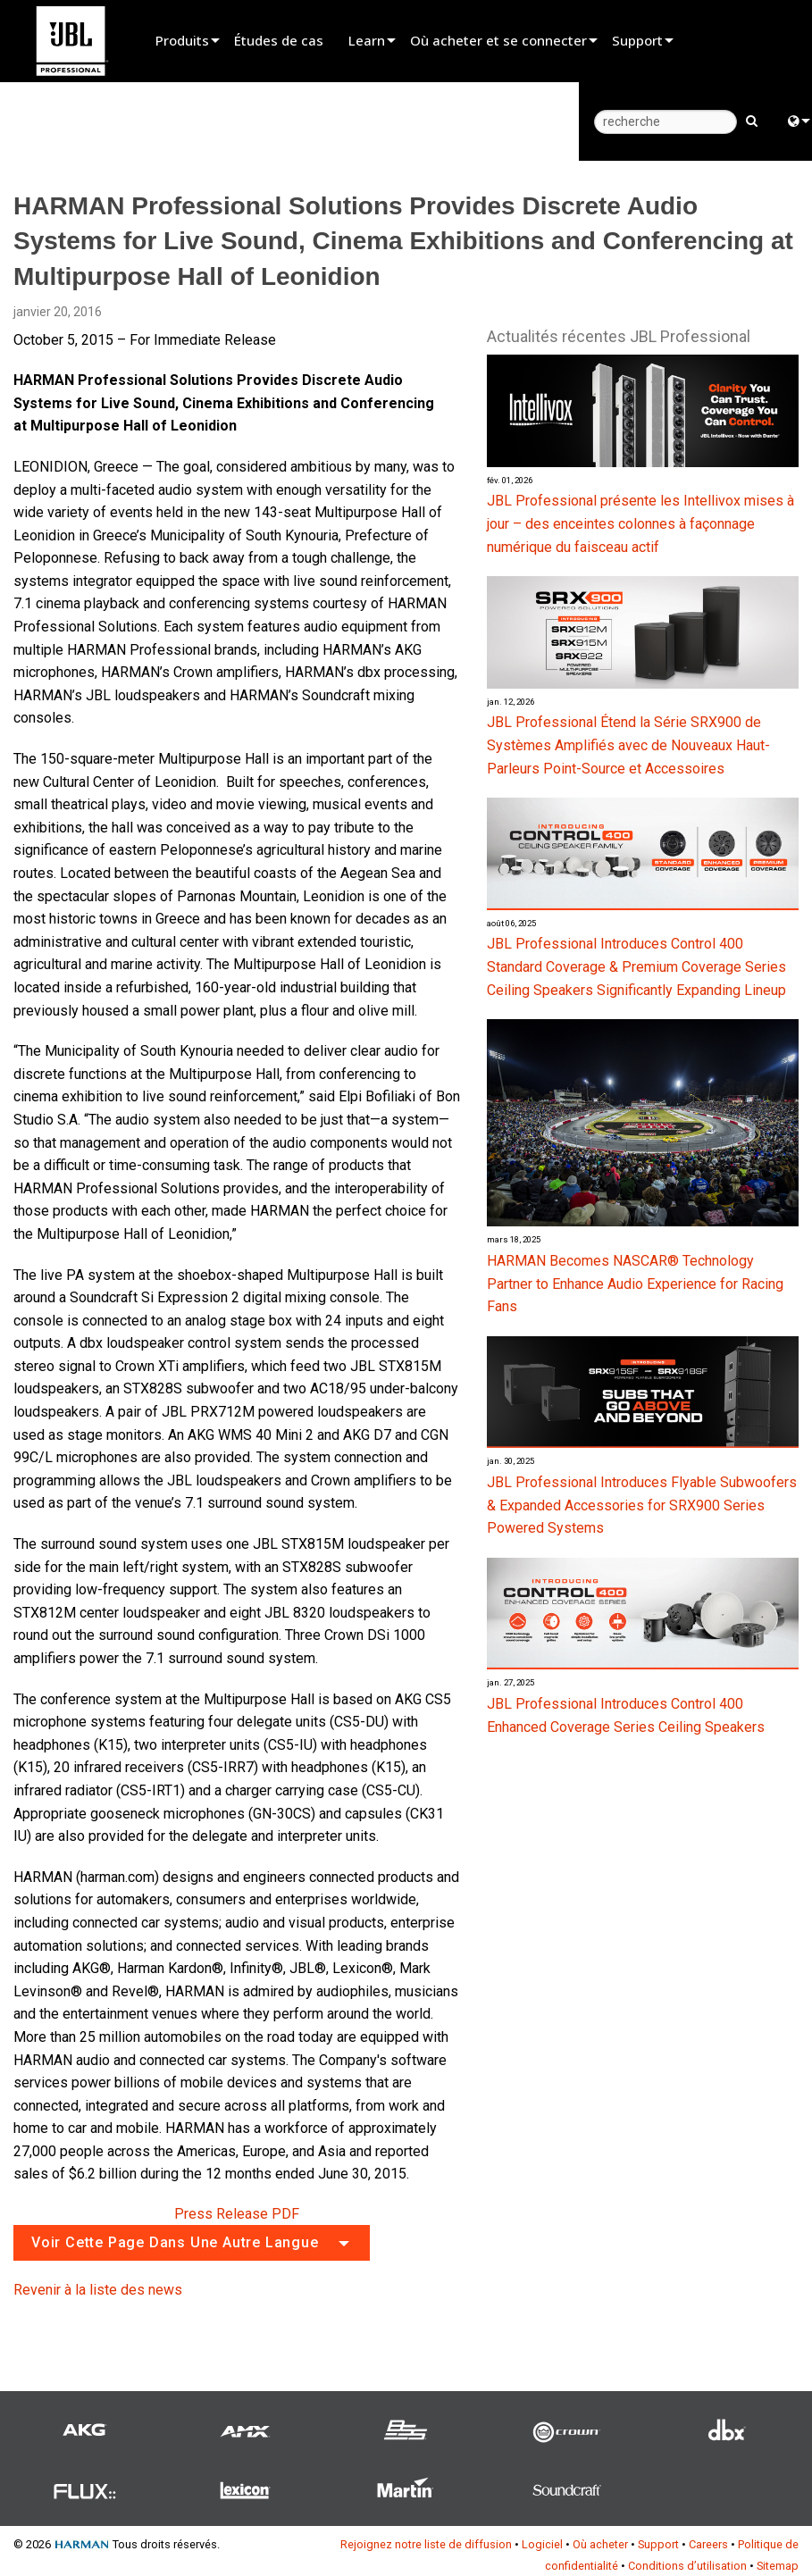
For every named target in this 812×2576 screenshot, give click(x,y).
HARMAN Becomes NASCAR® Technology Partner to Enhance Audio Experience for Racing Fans (635, 1283)
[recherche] (665, 122)
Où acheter (600, 2544)
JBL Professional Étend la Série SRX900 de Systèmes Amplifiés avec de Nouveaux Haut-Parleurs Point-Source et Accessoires (628, 745)
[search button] (751, 119)
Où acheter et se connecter (498, 40)
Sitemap (778, 2565)
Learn (366, 40)
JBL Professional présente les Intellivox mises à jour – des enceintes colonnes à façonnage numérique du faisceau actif (640, 523)
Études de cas (278, 40)
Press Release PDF (236, 2213)
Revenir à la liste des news (97, 2289)
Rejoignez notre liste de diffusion (426, 2544)
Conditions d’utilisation (687, 2565)
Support (637, 40)
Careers (708, 2544)
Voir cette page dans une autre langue (175, 2242)
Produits (182, 40)
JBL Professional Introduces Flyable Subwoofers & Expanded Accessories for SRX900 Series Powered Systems (642, 1505)
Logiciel (542, 2544)
